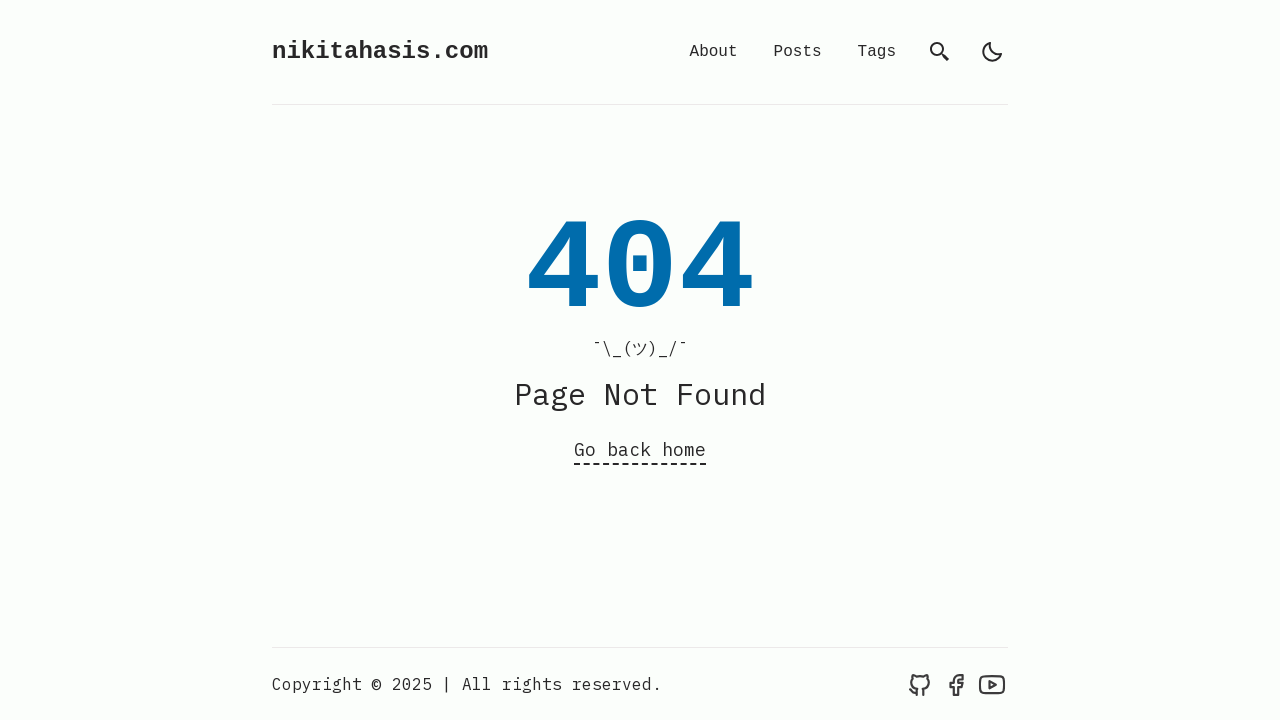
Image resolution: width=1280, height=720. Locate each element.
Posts (798, 52)
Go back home (640, 449)
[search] (940, 52)
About (714, 52)
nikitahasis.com (380, 51)
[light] (992, 52)
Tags (877, 52)
